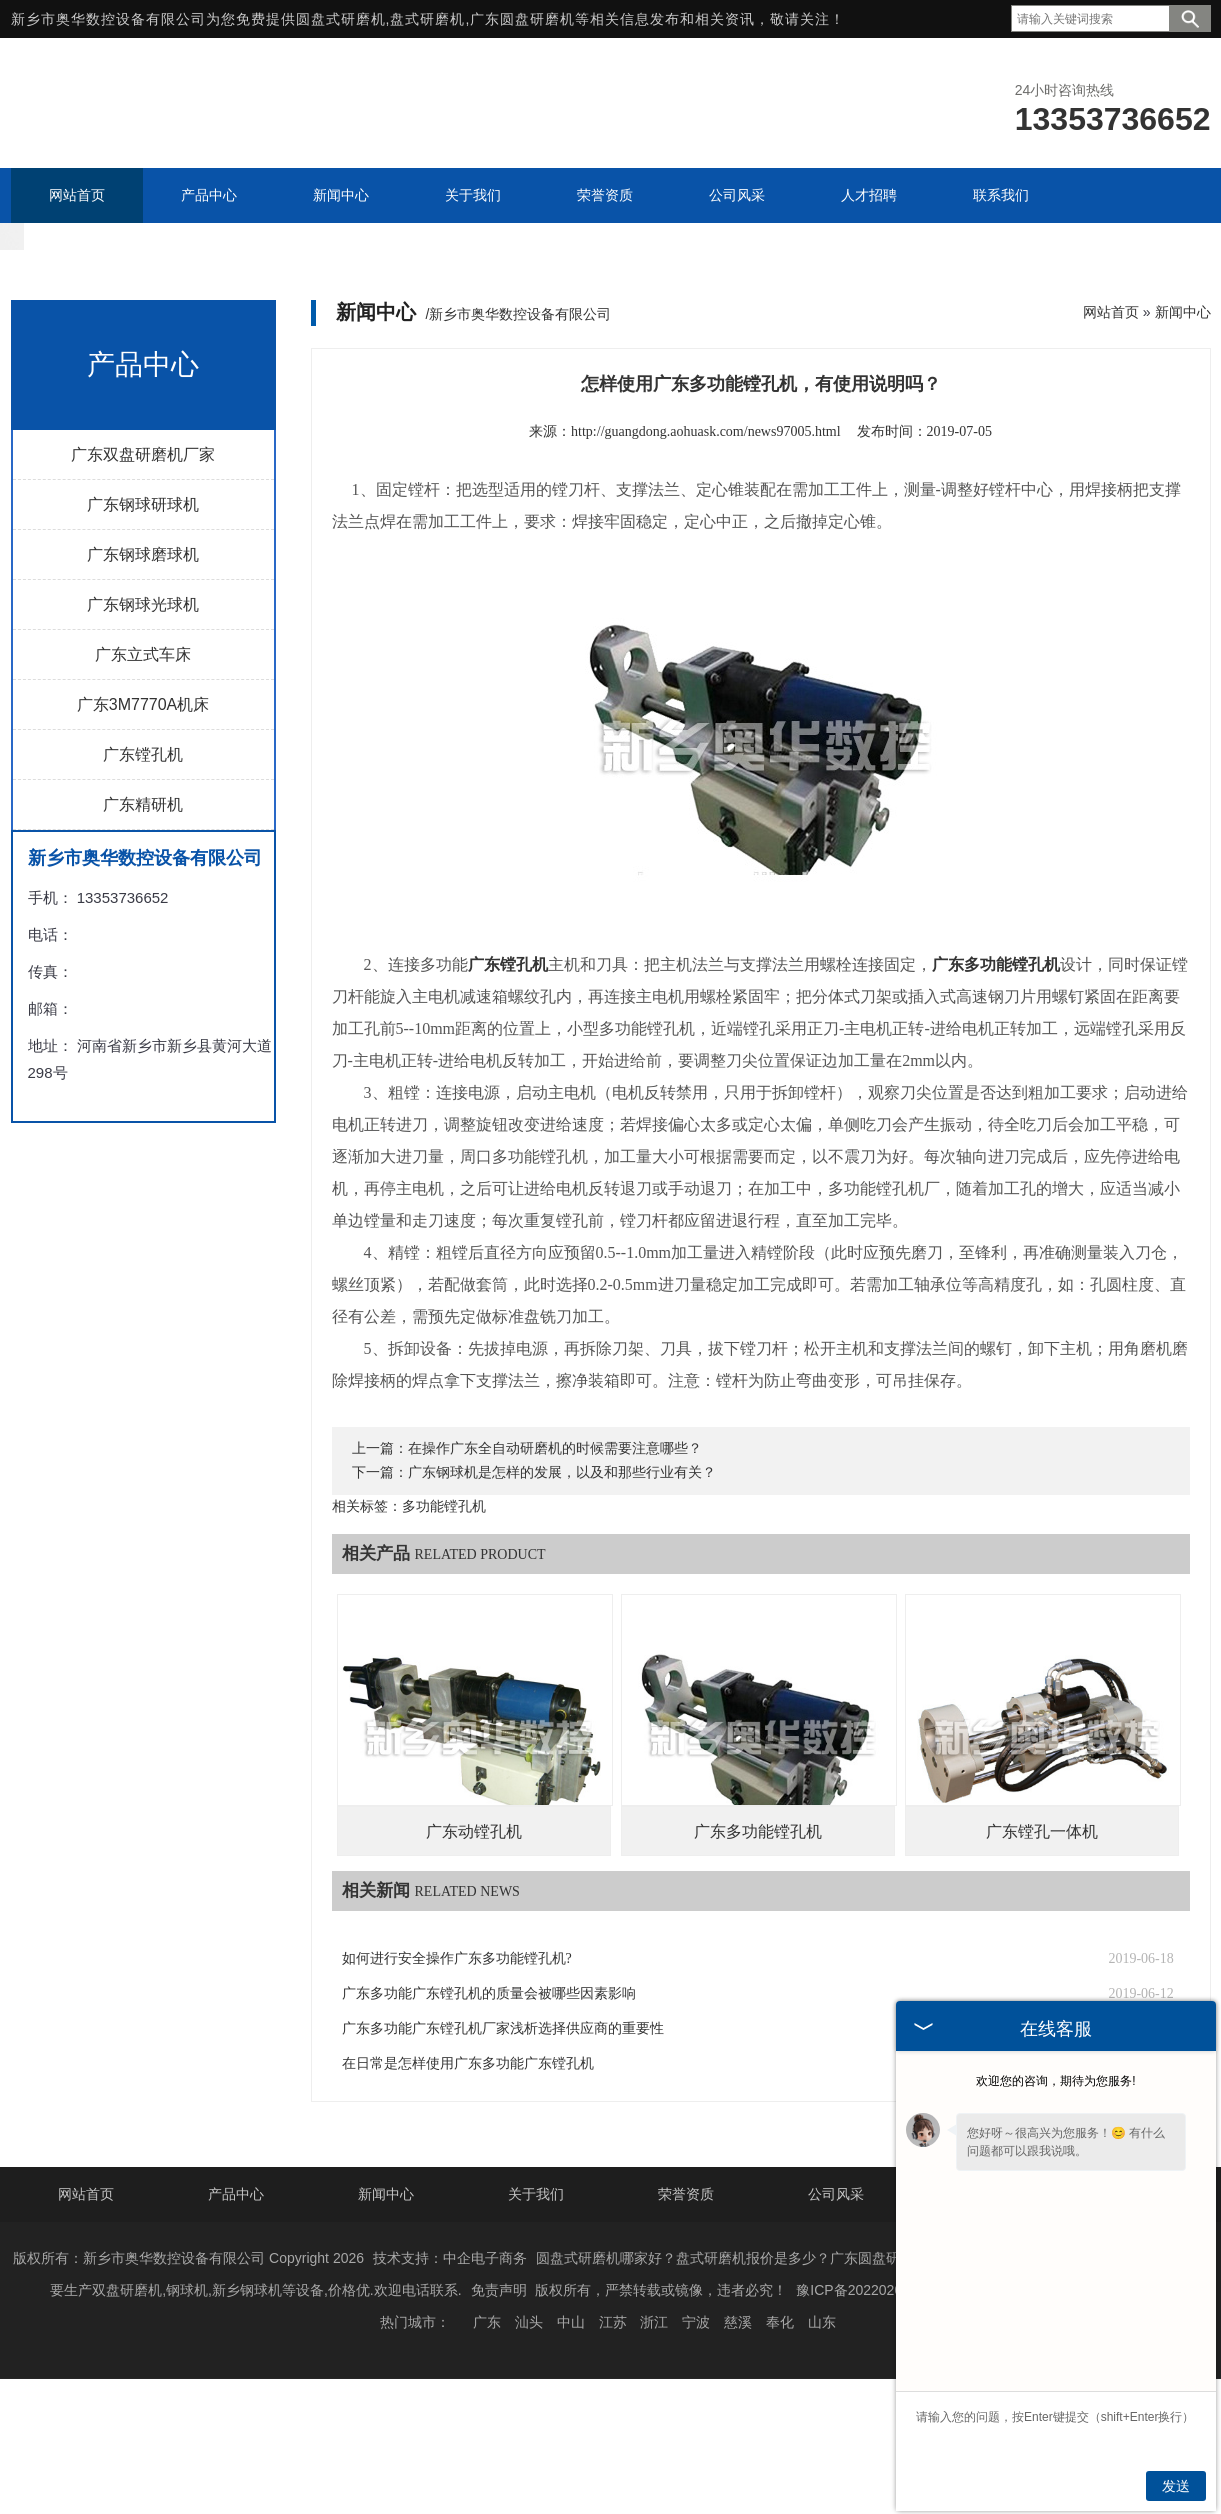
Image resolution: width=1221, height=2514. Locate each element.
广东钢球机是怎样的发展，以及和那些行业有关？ (562, 1545)
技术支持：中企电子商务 (450, 2331)
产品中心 (236, 2267)
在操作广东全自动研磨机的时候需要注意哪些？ (555, 1521)
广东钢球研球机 (143, 577)
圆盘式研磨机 (341, 19)
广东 (487, 2395)
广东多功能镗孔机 (758, 1904)
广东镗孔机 (143, 827)
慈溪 (738, 2395)
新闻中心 (1183, 385)
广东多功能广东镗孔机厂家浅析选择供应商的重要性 (503, 2101)
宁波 (696, 2395)
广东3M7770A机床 (143, 777)
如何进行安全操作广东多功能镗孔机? (457, 2031)
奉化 (780, 2395)
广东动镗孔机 (474, 1904)
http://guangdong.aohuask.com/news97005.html (705, 504)
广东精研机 (143, 877)
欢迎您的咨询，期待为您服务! (1055, 2081)
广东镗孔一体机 (1042, 1904)
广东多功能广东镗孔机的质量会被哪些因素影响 (489, 2066)
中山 (571, 2395)
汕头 (529, 2395)
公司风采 (836, 2267)
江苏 (613, 2395)
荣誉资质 (686, 2267)
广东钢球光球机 (143, 677)
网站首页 (1111, 385)
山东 (822, 2395)
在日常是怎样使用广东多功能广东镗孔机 (468, 2136)
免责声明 (499, 2363)
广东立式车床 (143, 727)
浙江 (654, 2395)
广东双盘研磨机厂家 (143, 527)
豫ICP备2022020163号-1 (874, 2363)
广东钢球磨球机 (143, 627)
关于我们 (536, 2267)
